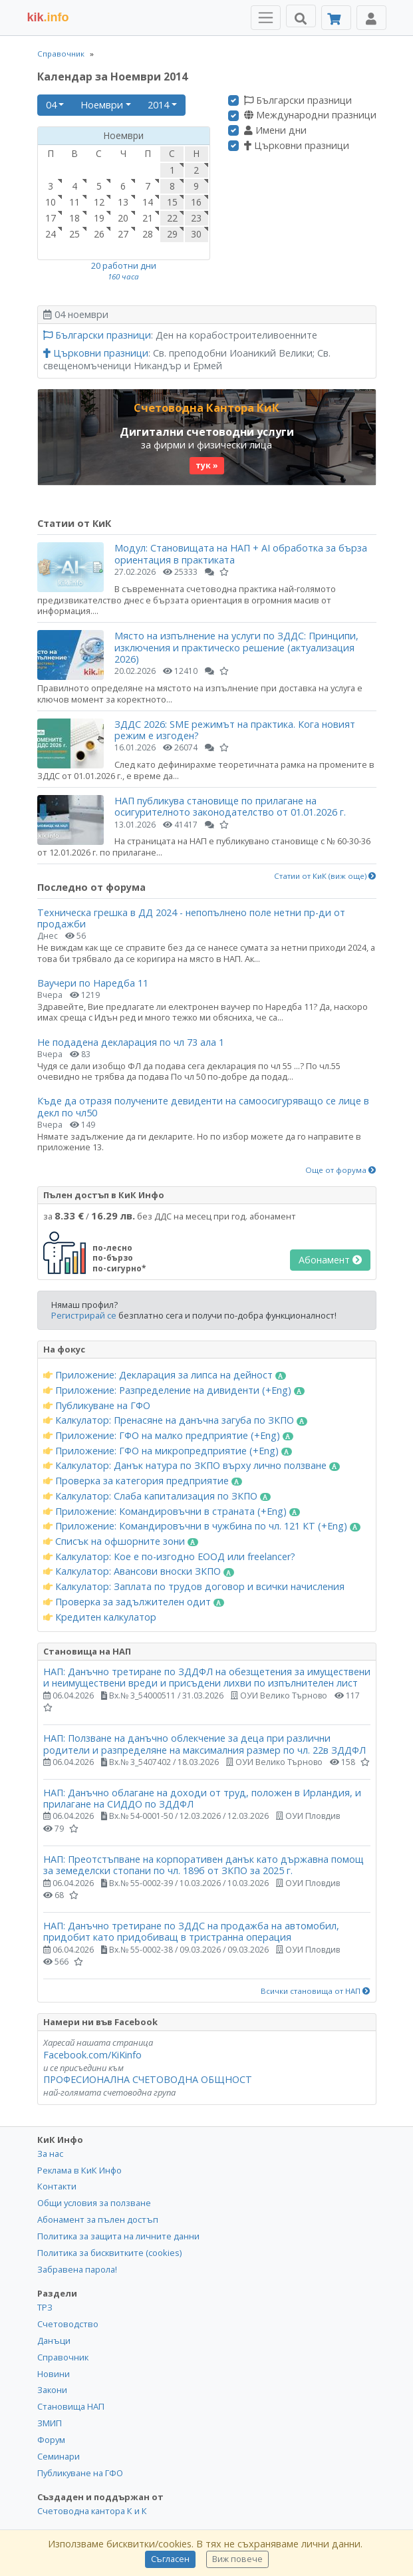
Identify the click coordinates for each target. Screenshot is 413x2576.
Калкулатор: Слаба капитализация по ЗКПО (157, 1496)
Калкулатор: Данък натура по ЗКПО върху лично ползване (192, 1466)
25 (74, 234)
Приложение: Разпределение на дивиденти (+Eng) (174, 1390)
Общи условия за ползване (94, 2203)
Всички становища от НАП (315, 1991)
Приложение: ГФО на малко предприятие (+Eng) (168, 1436)
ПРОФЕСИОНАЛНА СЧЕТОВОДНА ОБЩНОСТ (147, 2079)
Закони (52, 2390)
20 (123, 218)
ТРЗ (45, 2307)
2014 (158, 104)
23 (196, 218)
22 (172, 218)
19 (99, 218)
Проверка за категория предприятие (143, 1481)
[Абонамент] (336, 17)
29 (172, 234)
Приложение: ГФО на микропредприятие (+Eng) (168, 1451)
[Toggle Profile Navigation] (371, 17)
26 (99, 234)
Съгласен (170, 2559)
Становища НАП (70, 2406)
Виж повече (237, 2559)
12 (99, 202)
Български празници (298, 100)
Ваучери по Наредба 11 (92, 983)
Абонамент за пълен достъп (97, 2219)
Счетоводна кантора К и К (92, 2511)
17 (50, 218)
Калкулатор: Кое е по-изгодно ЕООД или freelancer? (169, 1557)
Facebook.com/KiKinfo (92, 2054)
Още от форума (340, 1170)
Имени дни (275, 130)
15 (172, 202)
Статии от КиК (74, 523)
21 (147, 218)
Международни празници (310, 115)
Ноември (101, 104)
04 (51, 104)
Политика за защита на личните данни (118, 2236)
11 (74, 202)
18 (74, 218)
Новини (53, 2374)
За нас (50, 2154)
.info (48, 17)
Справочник (60, 54)
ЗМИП (49, 2423)
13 (123, 202)
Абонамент (330, 1259)
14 (147, 202)
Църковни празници (296, 146)
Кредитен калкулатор (99, 1617)
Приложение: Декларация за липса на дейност (165, 1375)
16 (196, 202)
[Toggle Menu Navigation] (266, 17)
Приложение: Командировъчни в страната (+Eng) (172, 1512)
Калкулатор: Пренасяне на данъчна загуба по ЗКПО (175, 1420)
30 (196, 234)
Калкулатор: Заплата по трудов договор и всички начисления (193, 1587)
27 (123, 234)
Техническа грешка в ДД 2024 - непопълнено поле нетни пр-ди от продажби (191, 918)
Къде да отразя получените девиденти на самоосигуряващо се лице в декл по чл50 (203, 1106)
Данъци (53, 2340)
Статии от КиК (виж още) (325, 876)
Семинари (58, 2456)
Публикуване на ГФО (96, 1406)
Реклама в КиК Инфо (79, 2170)
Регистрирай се (83, 1315)
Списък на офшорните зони (121, 1541)
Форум (51, 2440)
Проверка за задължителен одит (134, 1602)
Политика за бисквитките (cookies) (109, 2253)
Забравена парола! (77, 2269)
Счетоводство (67, 2324)
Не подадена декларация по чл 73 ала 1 (130, 1042)
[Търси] (301, 16)
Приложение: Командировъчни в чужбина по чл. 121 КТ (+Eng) (202, 1526)
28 (147, 234)
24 (50, 234)
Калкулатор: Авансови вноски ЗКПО (139, 1571)
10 (50, 202)
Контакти (56, 2186)
